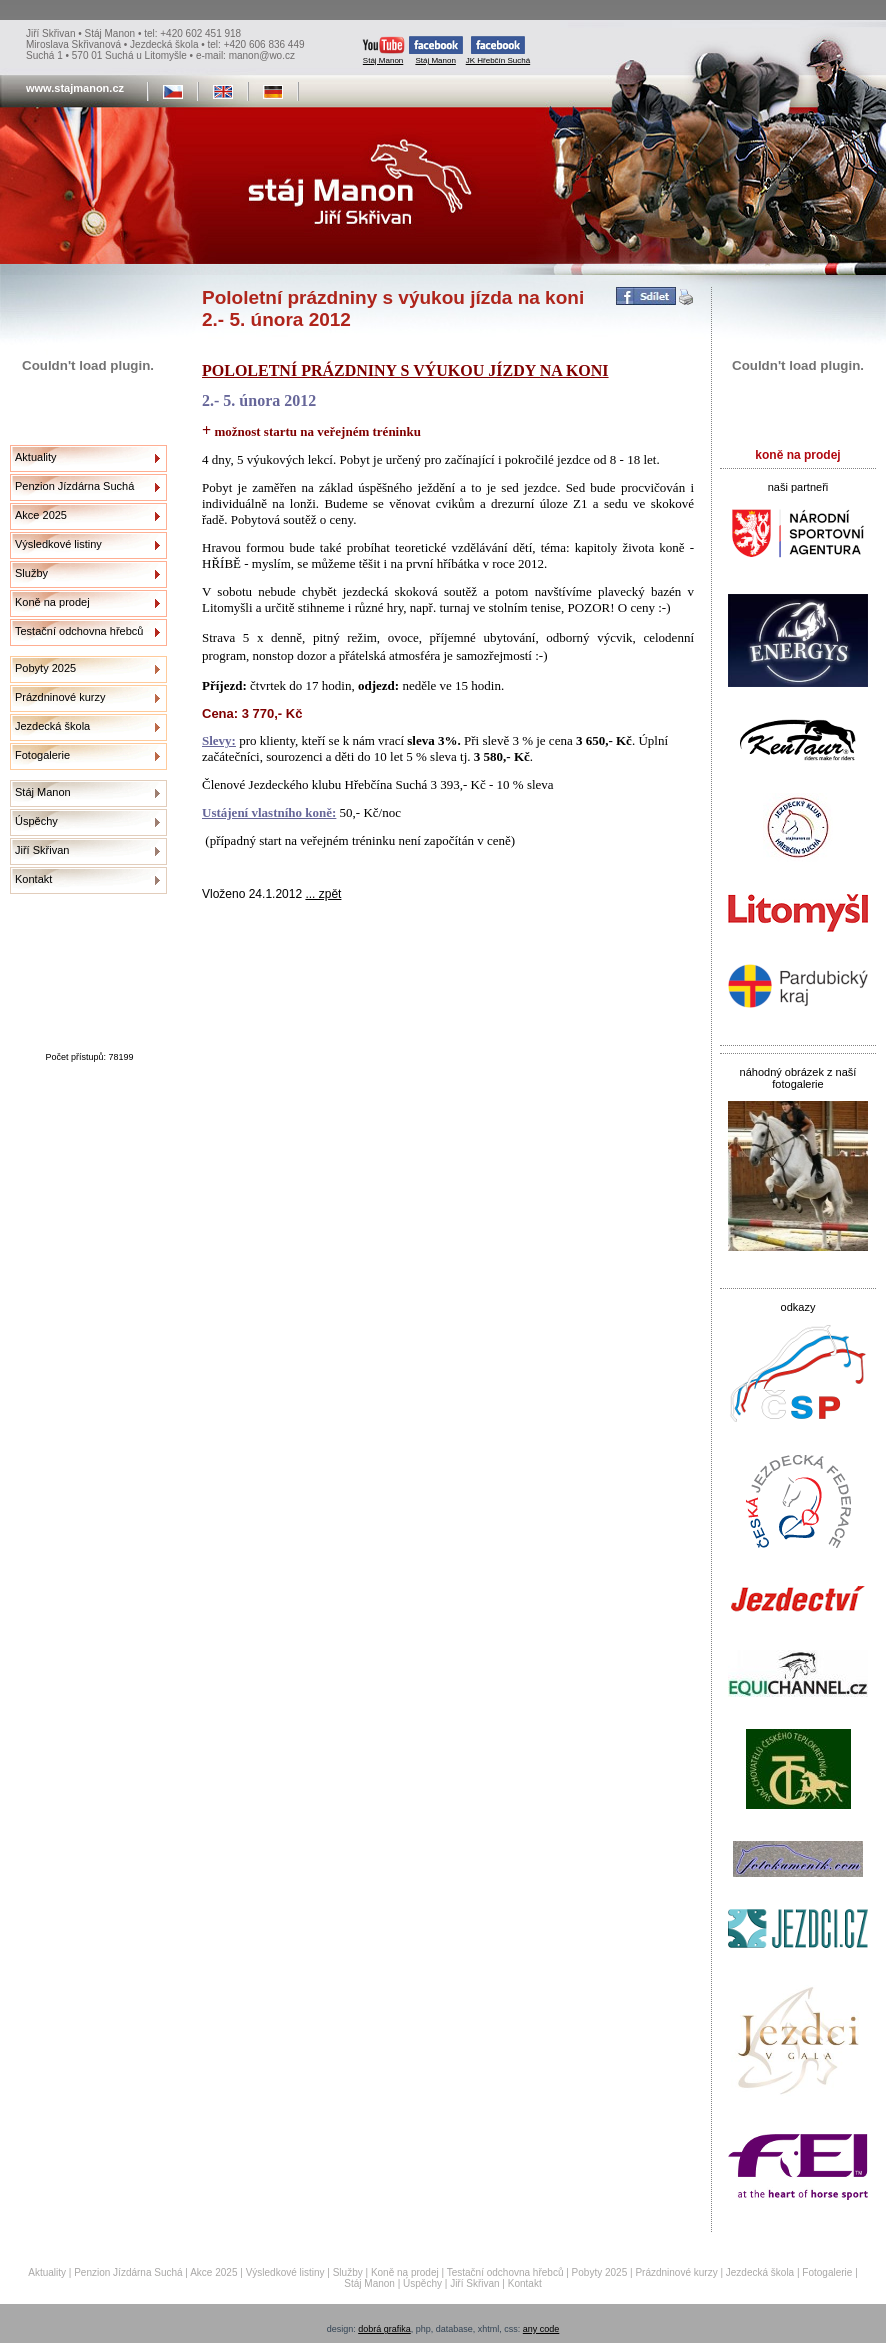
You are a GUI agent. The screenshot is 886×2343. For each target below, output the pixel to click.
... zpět (323, 894)
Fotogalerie (42, 755)
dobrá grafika (384, 2329)
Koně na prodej (52, 602)
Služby (31, 573)
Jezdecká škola (52, 726)
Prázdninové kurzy (60, 697)
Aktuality (36, 457)
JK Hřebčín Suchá (498, 50)
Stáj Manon (383, 50)
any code (541, 2329)
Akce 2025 (41, 515)
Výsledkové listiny (58, 544)
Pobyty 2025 (45, 668)
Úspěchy (36, 821)
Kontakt (33, 879)
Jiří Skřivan (42, 850)
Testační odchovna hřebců (79, 631)
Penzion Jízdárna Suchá (74, 486)
